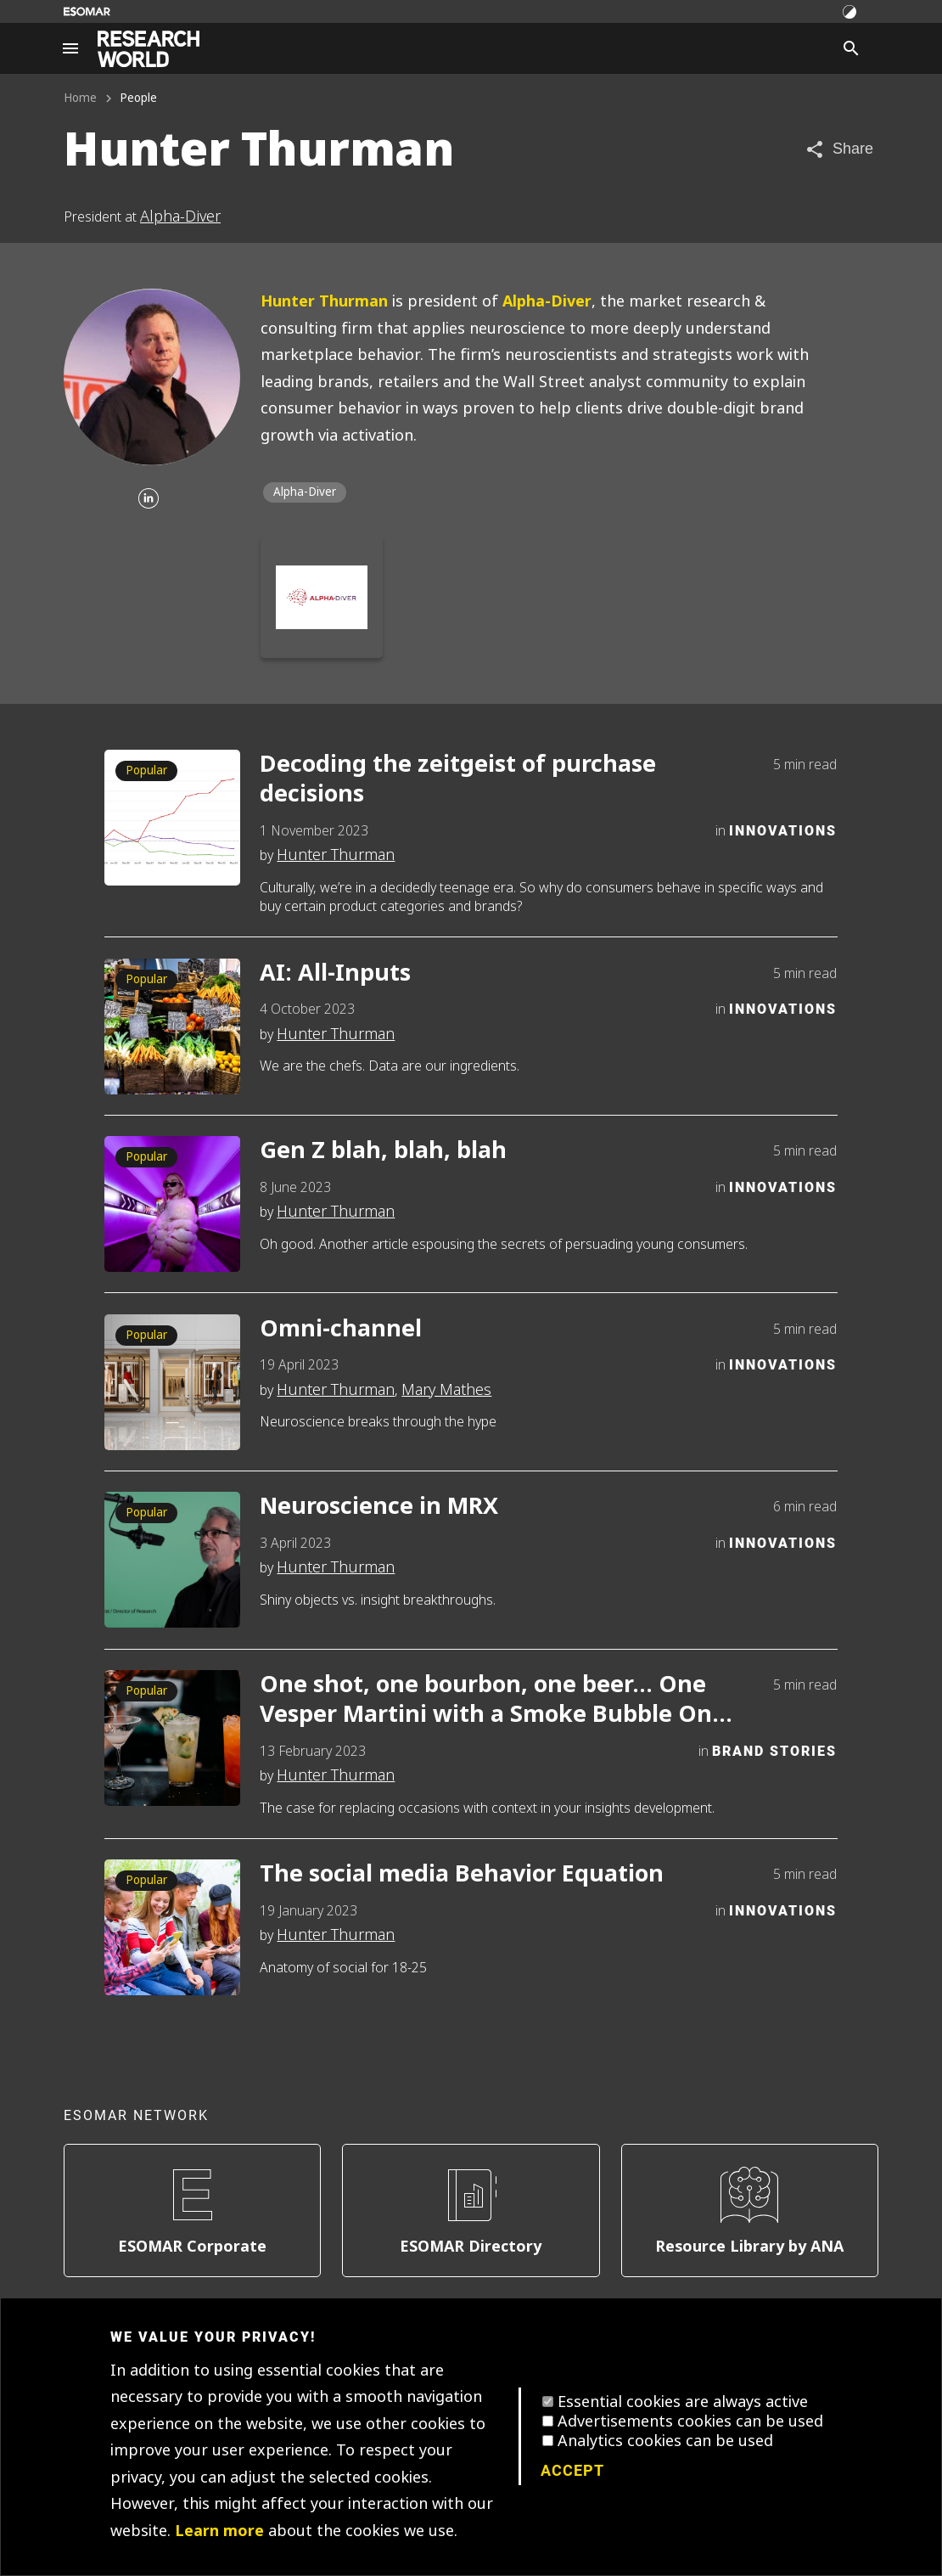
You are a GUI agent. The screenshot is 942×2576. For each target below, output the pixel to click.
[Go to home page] (148, 49)
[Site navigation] (70, 48)
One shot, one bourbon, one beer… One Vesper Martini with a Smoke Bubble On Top (486, 1700)
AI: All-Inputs (335, 973)
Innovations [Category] (783, 830)
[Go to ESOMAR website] (87, 11)
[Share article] (838, 149)
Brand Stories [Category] (774, 1750)
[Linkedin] (148, 499)
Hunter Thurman (324, 301)
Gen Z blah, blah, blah (383, 1151)
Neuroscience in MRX (379, 1506)
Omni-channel (341, 1329)
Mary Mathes (446, 1390)
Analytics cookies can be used (665, 2441)
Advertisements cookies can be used (690, 2421)
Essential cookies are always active (683, 2402)
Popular (146, 770)
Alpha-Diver (180, 216)
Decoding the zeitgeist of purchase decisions (458, 779)
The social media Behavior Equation (462, 1874)
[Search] (851, 48)
